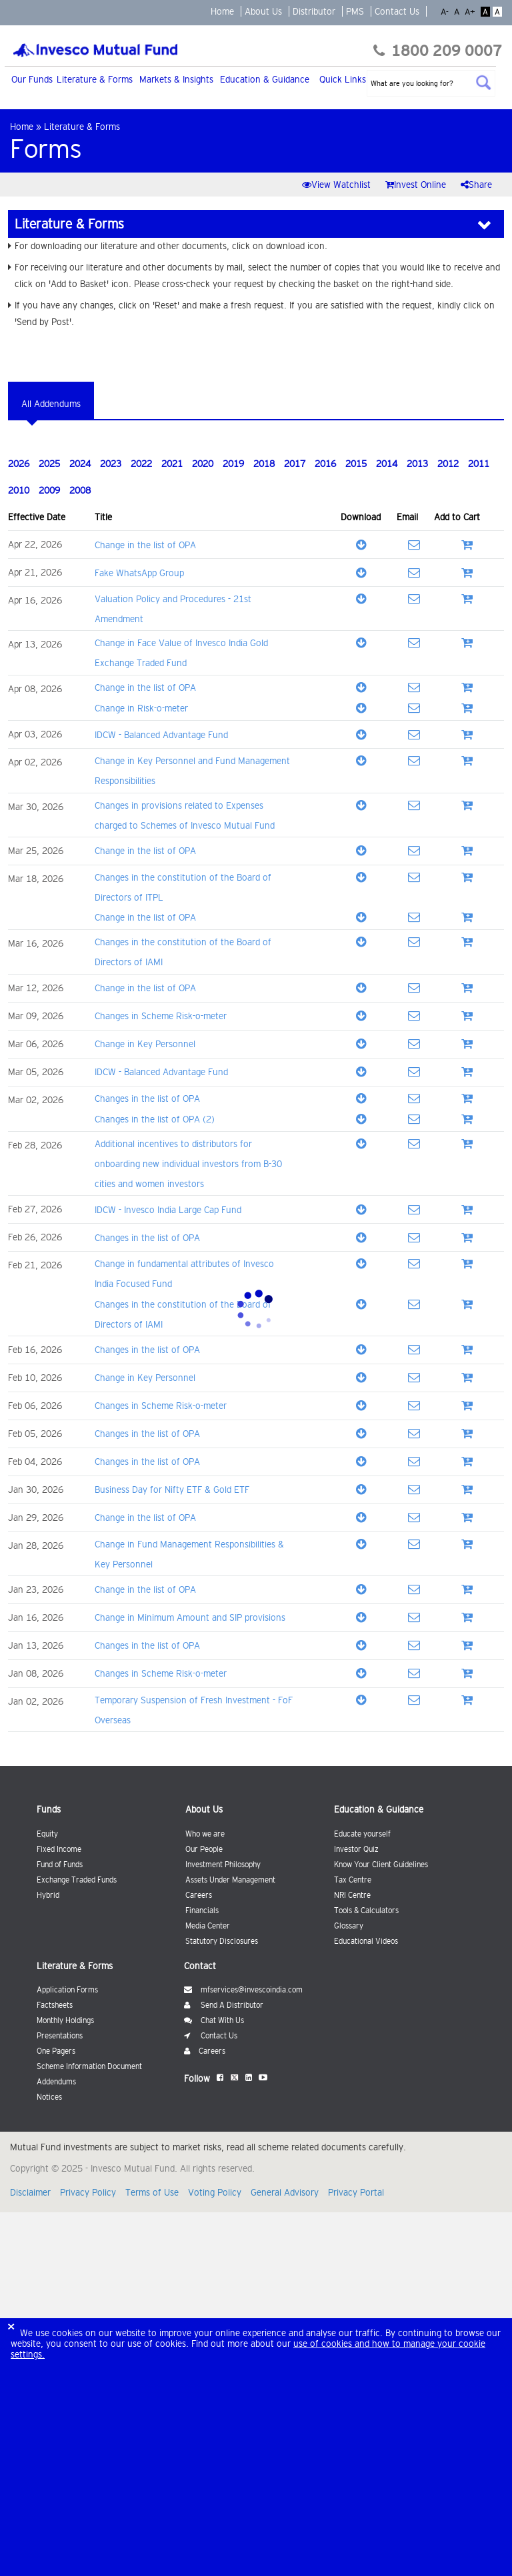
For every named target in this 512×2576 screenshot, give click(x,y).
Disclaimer (31, 2192)
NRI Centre (352, 1895)
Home (222, 11)
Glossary (348, 1926)
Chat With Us (214, 2020)
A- (446, 12)
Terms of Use (152, 2192)
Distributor (314, 11)
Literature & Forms (95, 79)
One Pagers (56, 2051)
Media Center (207, 1926)
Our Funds (32, 79)
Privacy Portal (356, 2192)
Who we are (205, 1834)
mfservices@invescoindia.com (243, 1989)
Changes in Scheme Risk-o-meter (161, 1016)
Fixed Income (59, 1849)
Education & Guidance (264, 79)
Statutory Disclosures (221, 1941)
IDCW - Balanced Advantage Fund (161, 734)
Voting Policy (216, 2192)
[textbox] (431, 83)
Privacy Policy (89, 2192)
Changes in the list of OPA (147, 1098)
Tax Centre (352, 1880)
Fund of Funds (60, 1864)
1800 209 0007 (437, 51)
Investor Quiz (356, 1849)
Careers (198, 1895)
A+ (471, 12)
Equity (47, 1834)
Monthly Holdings (65, 2020)
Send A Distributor (223, 2005)
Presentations (60, 2035)
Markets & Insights (176, 79)
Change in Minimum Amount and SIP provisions (190, 1617)
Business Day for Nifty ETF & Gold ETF (172, 1489)
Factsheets (55, 2005)
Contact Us (397, 11)
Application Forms (67, 1989)
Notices (49, 2097)
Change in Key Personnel (145, 1044)
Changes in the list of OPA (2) (155, 1119)
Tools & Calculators (366, 1910)
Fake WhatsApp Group (139, 573)
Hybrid (48, 1895)
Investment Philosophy (223, 1864)
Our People (204, 1849)
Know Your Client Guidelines (381, 1864)
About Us (263, 11)
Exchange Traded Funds (77, 1880)
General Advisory (286, 2192)
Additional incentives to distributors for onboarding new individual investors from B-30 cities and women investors (188, 1163)
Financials (202, 1910)
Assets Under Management (230, 1880)
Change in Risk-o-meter (141, 708)
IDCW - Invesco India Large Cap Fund (168, 1209)
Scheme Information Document (89, 2066)
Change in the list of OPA (145, 545)
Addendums (56, 2081)
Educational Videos (366, 1941)
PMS (355, 11)
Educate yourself (362, 1834)
